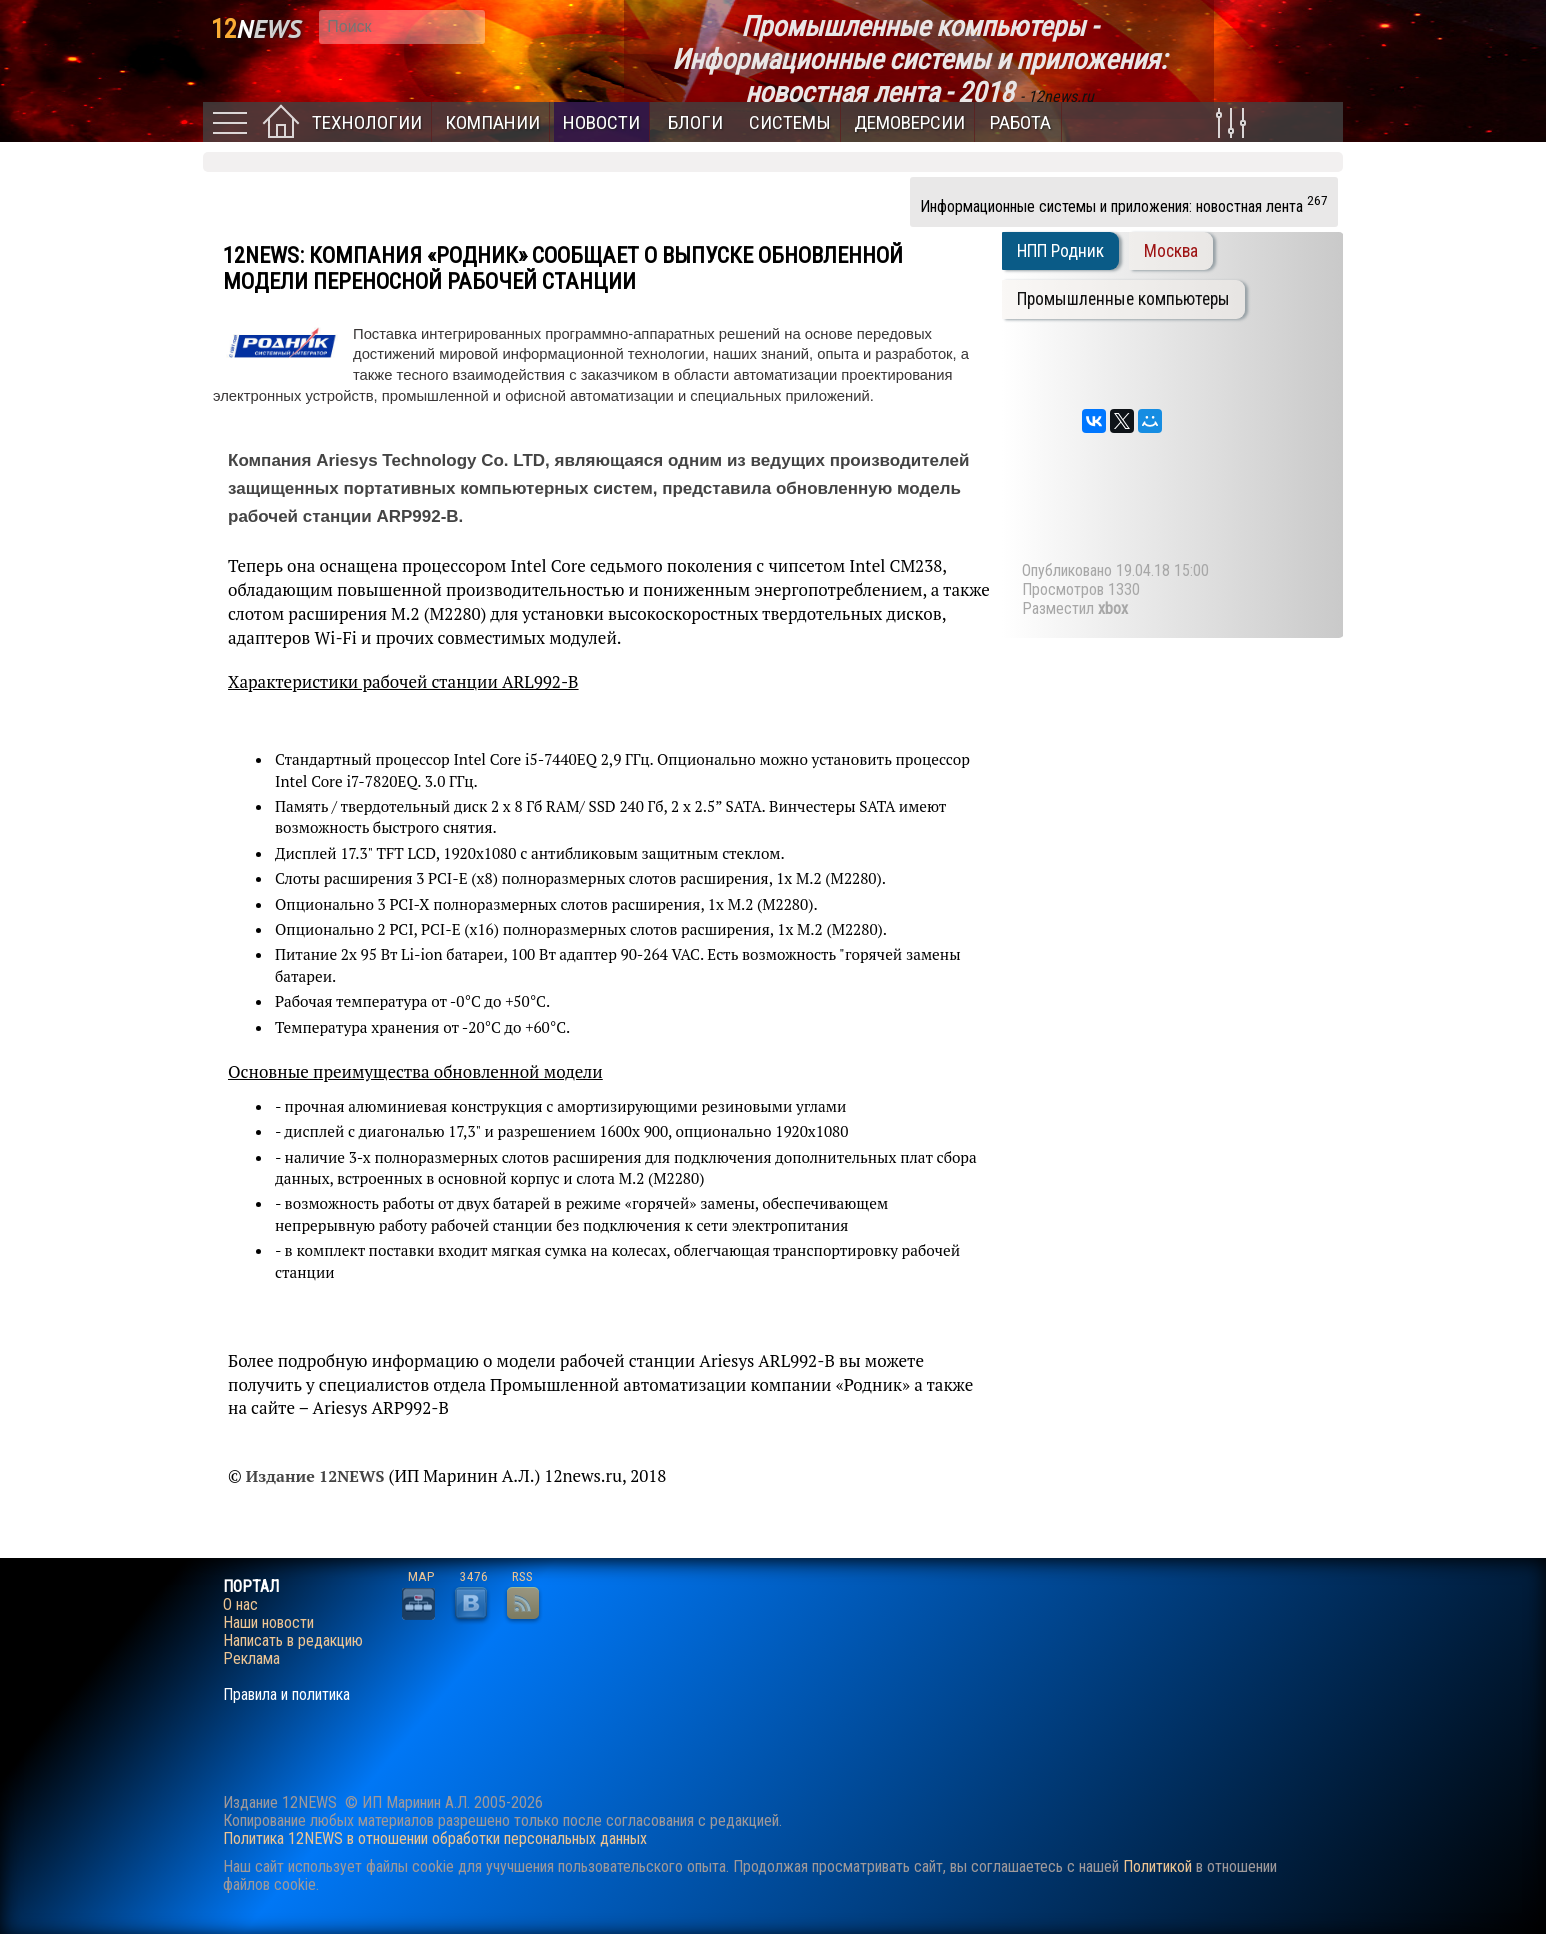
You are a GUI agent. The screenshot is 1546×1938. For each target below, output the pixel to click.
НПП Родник (1060, 251)
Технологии (367, 122)
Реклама (251, 1659)
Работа (1020, 122)
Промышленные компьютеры (1123, 299)
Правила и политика (286, 1695)
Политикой (1157, 1866)
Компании (492, 122)
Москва (1171, 251)
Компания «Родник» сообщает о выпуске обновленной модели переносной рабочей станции (563, 268)
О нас (240, 1605)
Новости (601, 122)
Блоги (695, 122)
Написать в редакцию (293, 1641)
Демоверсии (909, 122)
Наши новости (268, 1623)
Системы (790, 122)
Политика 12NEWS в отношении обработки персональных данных (435, 1838)
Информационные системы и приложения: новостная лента (1124, 204)
